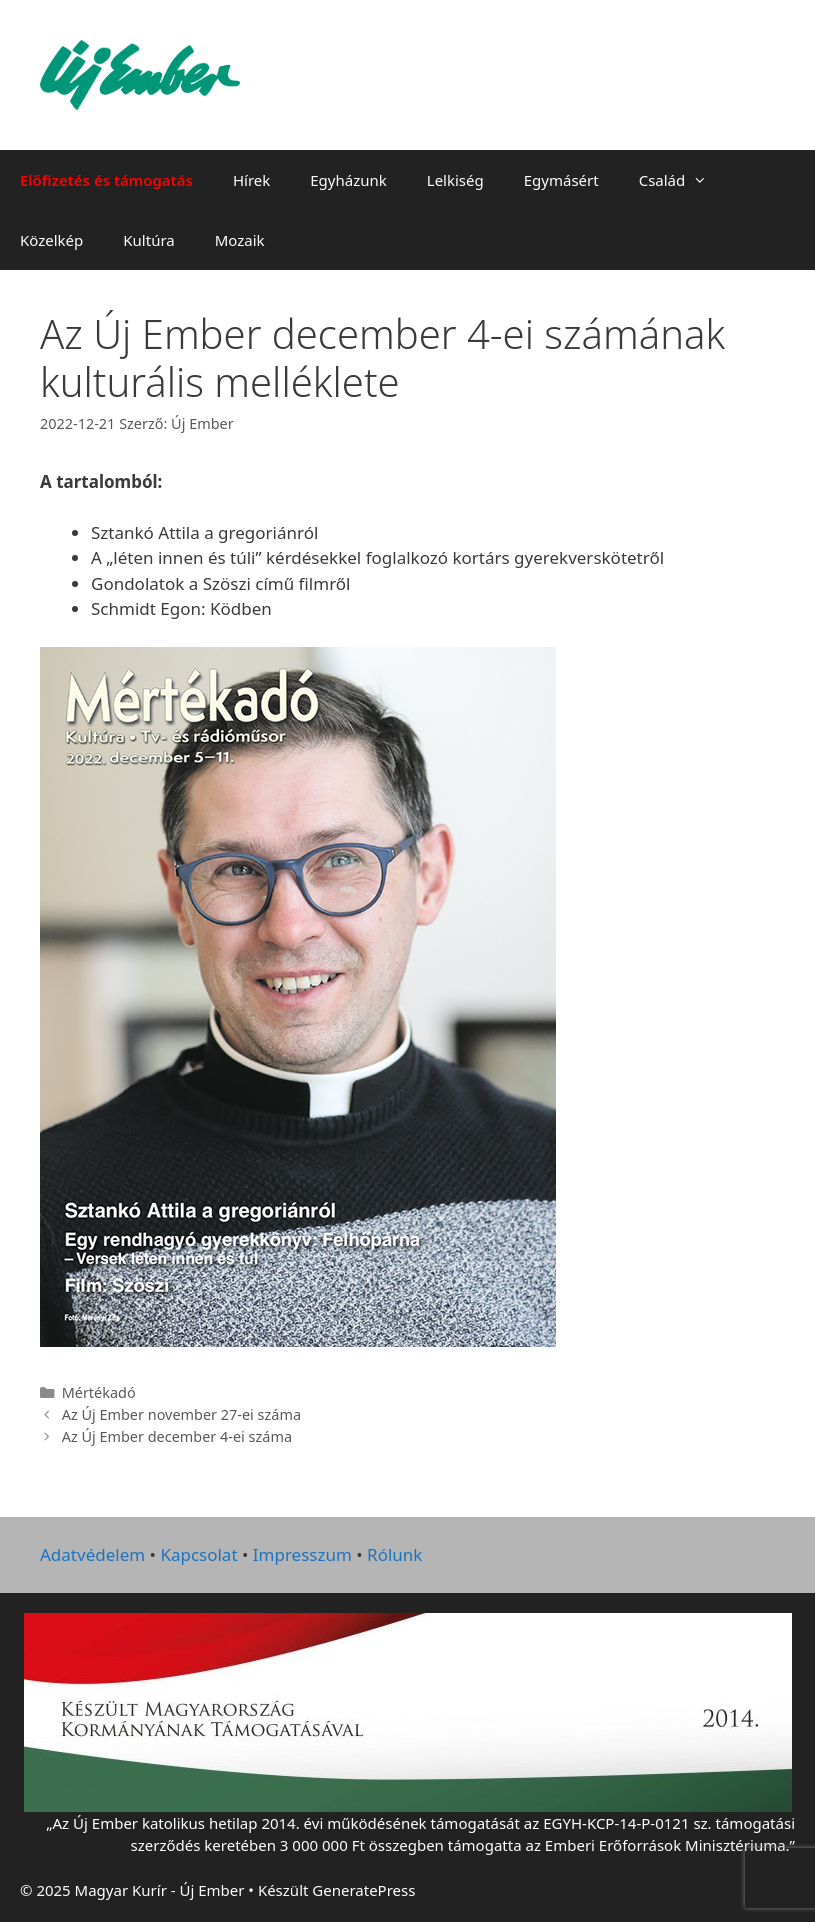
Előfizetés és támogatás (106, 180)
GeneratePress (363, 1890)
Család (683, 180)
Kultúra (148, 240)
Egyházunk (348, 180)
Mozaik (240, 240)
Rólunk (394, 1554)
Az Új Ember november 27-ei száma (181, 1414)
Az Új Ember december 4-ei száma (177, 1436)
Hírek (251, 180)
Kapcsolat (198, 1554)
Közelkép (51, 240)
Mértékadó (99, 1392)
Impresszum (302, 1554)
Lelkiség (455, 180)
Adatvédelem (92, 1554)
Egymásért (561, 180)
